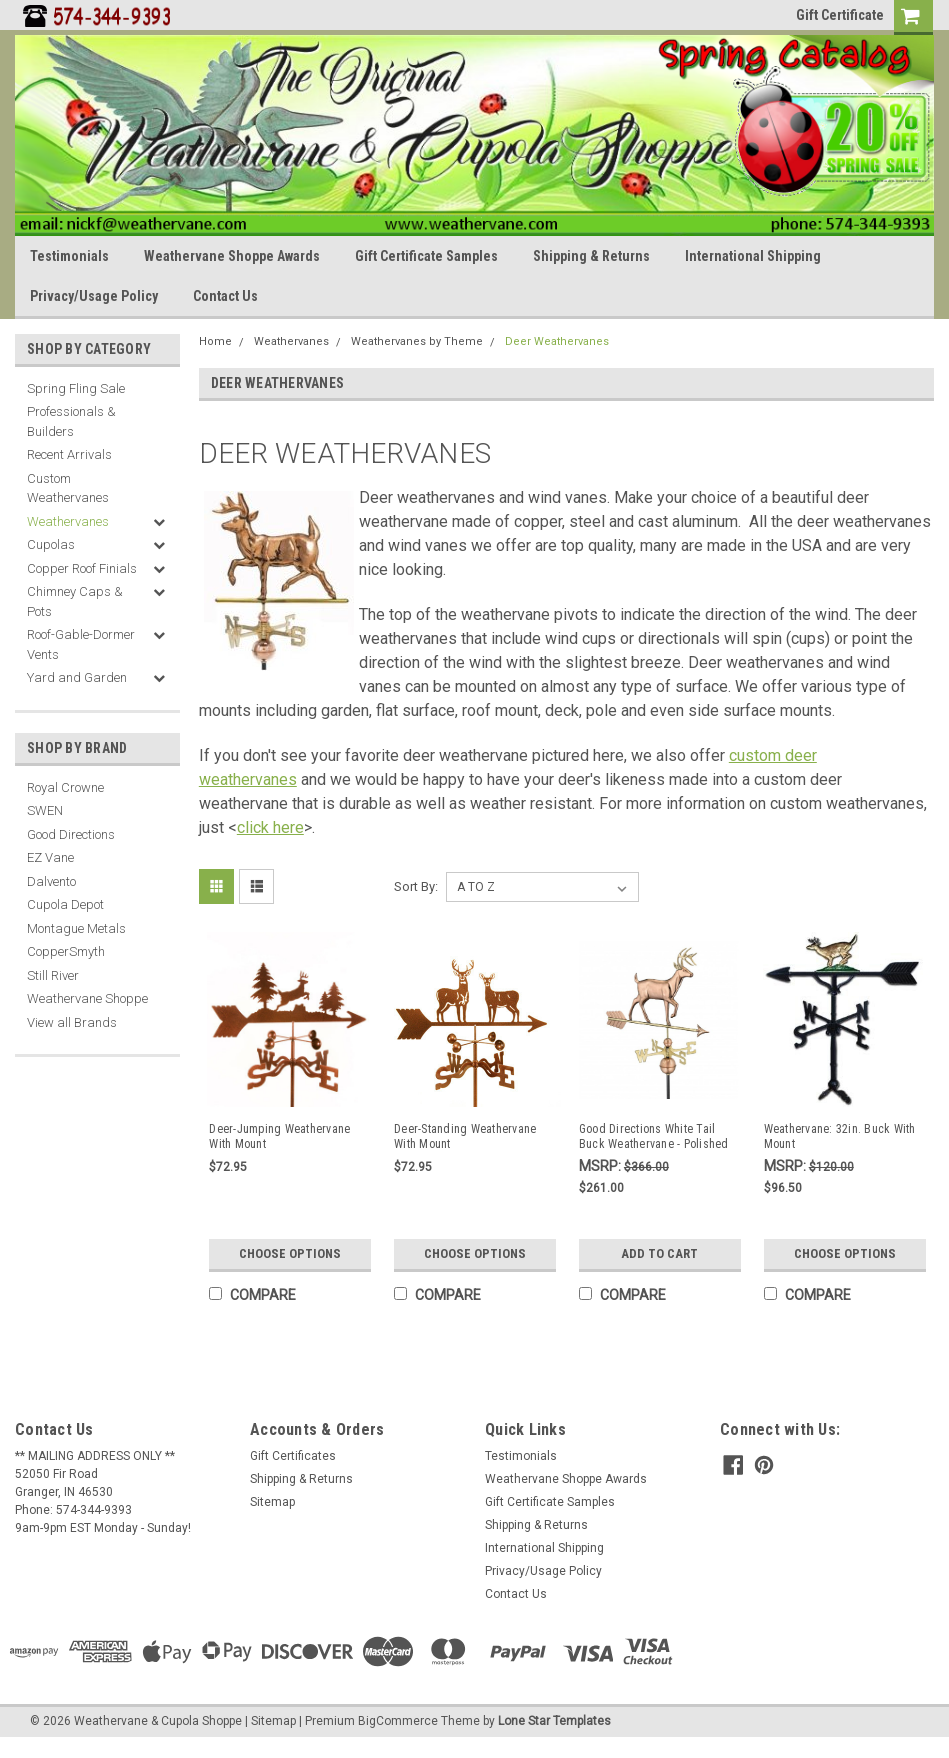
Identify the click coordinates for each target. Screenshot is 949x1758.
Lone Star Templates (554, 1721)
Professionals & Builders (71, 421)
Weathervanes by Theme (417, 341)
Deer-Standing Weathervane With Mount (465, 1136)
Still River (53, 975)
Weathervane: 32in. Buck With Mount (840, 1136)
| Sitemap (270, 1721)
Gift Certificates (293, 1456)
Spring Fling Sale (76, 388)
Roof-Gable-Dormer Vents (81, 644)
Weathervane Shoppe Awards (232, 256)
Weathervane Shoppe (87, 998)
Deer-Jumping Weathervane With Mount (279, 1136)
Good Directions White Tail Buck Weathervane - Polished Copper (654, 1137)
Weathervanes (68, 521)
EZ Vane (50, 857)
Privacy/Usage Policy (94, 296)
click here (270, 827)
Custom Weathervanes (68, 488)
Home (215, 341)
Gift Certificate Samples (426, 256)
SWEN (45, 810)
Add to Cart (659, 1253)
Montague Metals (76, 928)
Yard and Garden (77, 677)
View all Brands (72, 1022)
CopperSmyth (66, 951)
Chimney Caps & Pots (75, 601)
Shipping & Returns (591, 256)
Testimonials (69, 256)
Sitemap (272, 1502)
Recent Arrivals (69, 454)
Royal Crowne (65, 787)
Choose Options (290, 1253)
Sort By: (416, 886)
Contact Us (225, 296)
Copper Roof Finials (82, 568)
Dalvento (51, 881)
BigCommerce (398, 1721)
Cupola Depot (65, 904)
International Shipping (753, 256)
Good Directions (71, 834)
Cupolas (51, 544)
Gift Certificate (840, 15)
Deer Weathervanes (557, 341)
